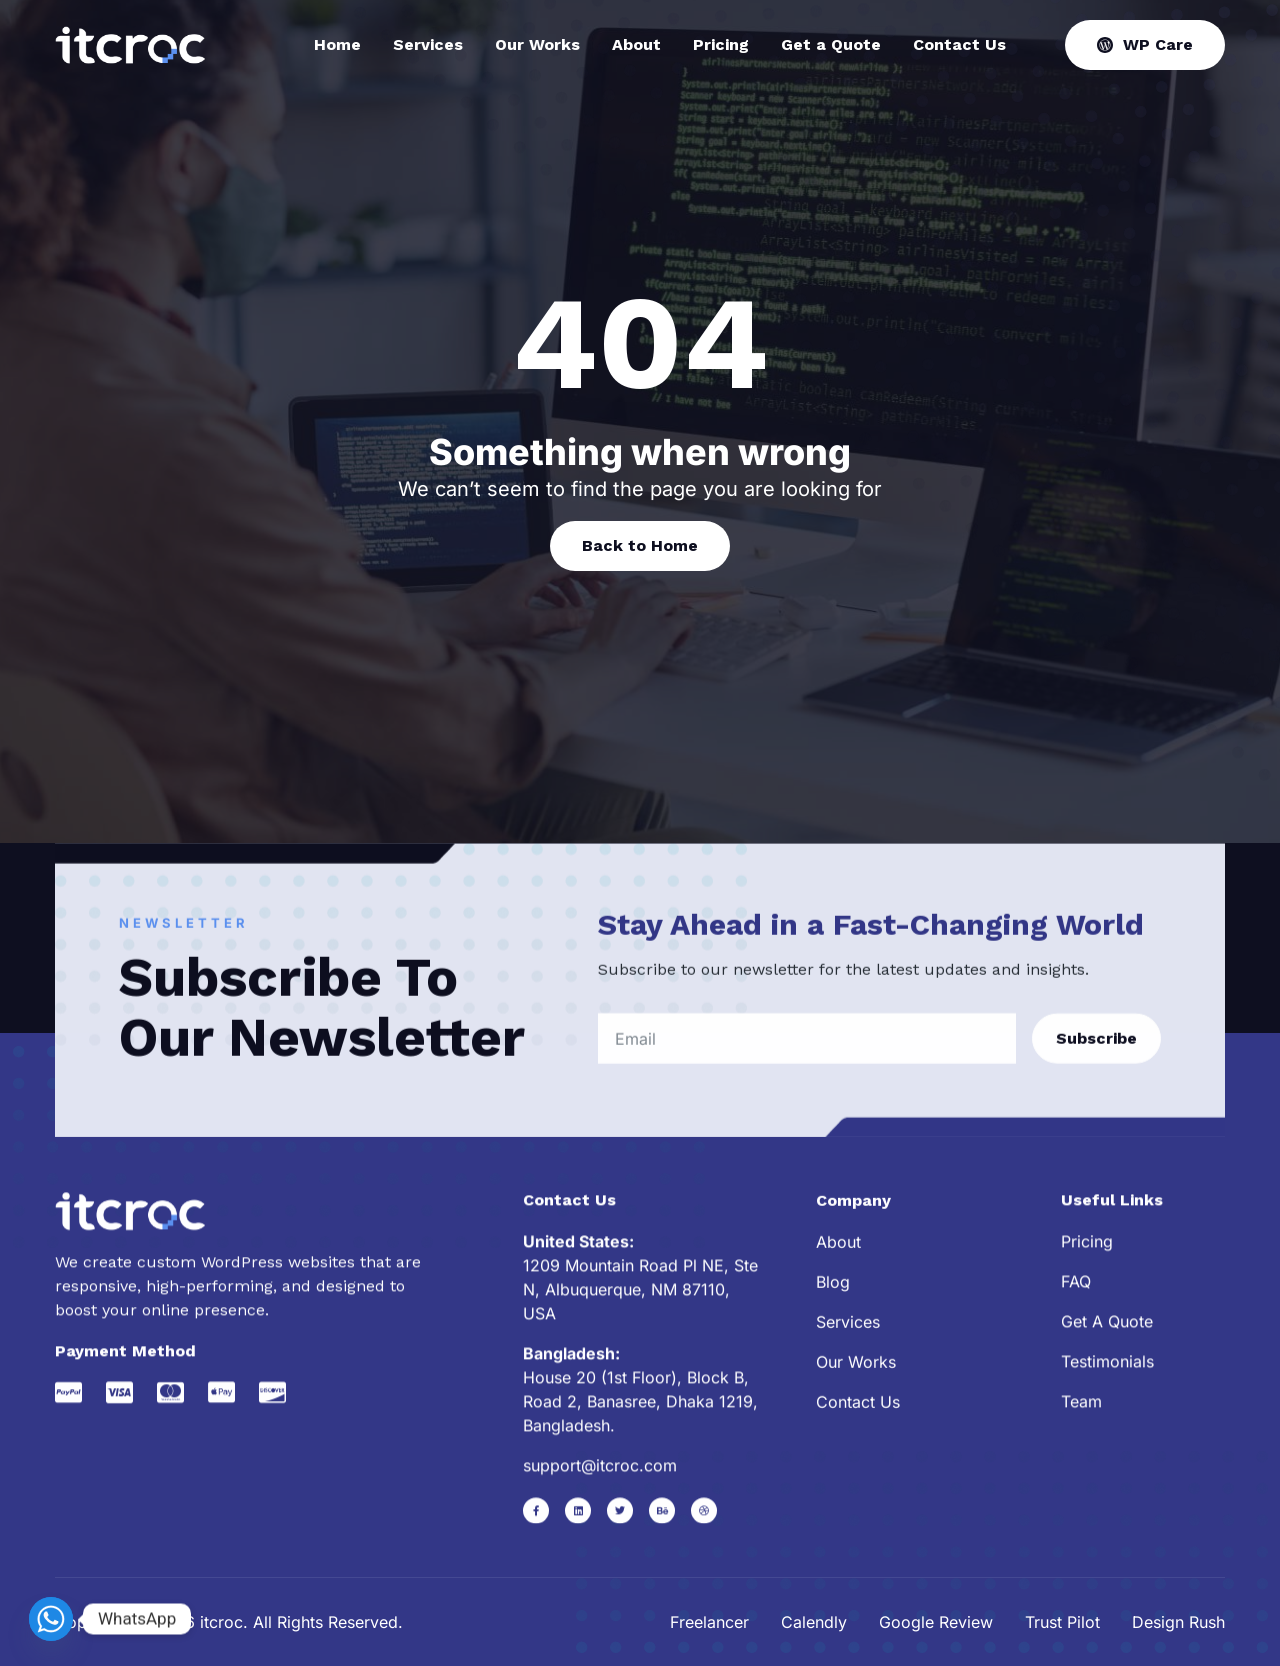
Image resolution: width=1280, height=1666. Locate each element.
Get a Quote (831, 45)
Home (337, 45)
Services (428, 45)
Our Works (537, 45)
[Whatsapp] (51, 1619)
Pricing (721, 45)
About (636, 45)
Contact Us (959, 45)
